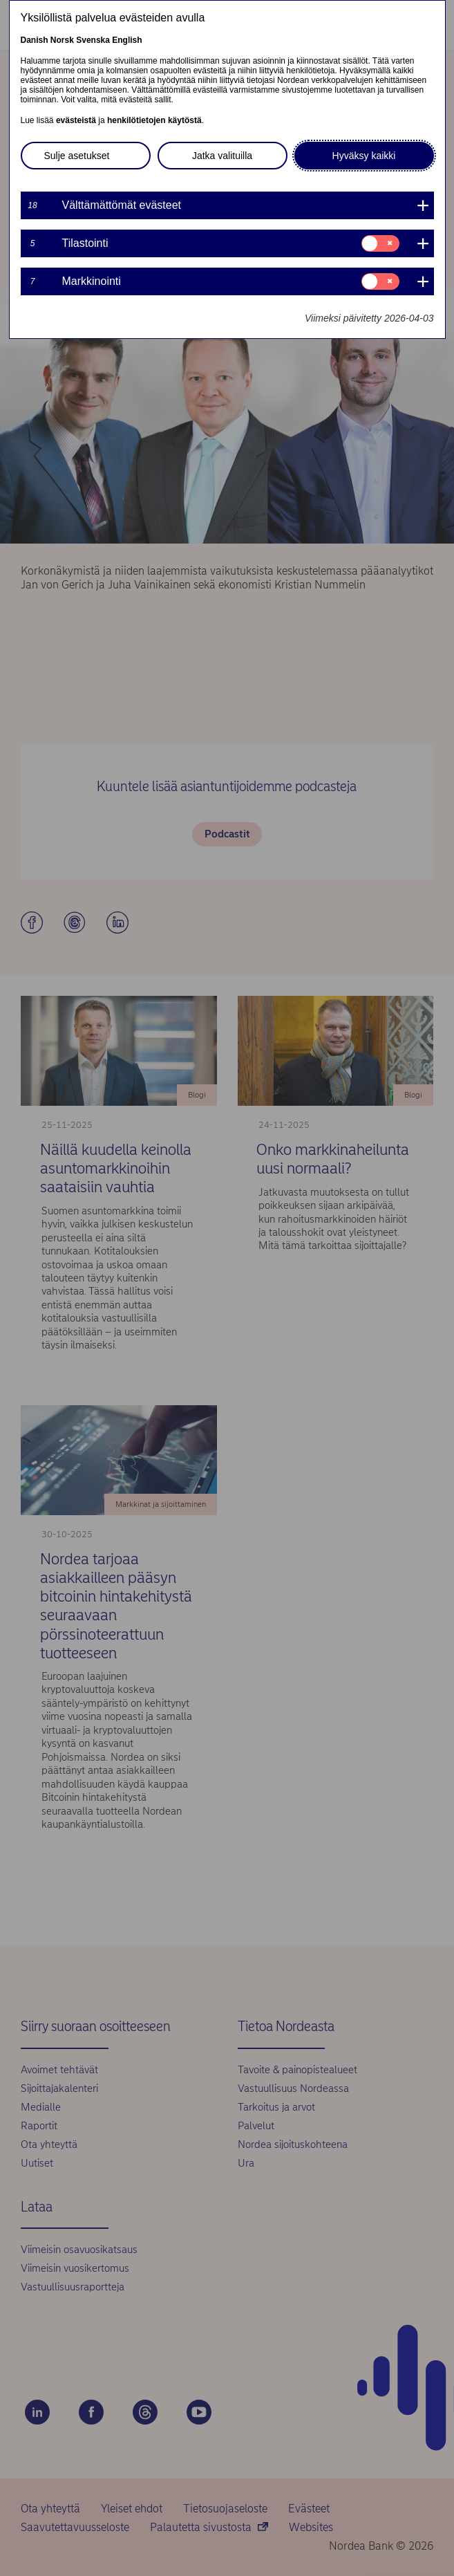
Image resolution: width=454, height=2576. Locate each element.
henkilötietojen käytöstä (154, 120)
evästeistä (76, 120)
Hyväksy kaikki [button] (364, 155)
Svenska (93, 40)
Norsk (62, 40)
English (127, 40)
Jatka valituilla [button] (222, 155)
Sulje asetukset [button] (77, 155)
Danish (34, 40)
